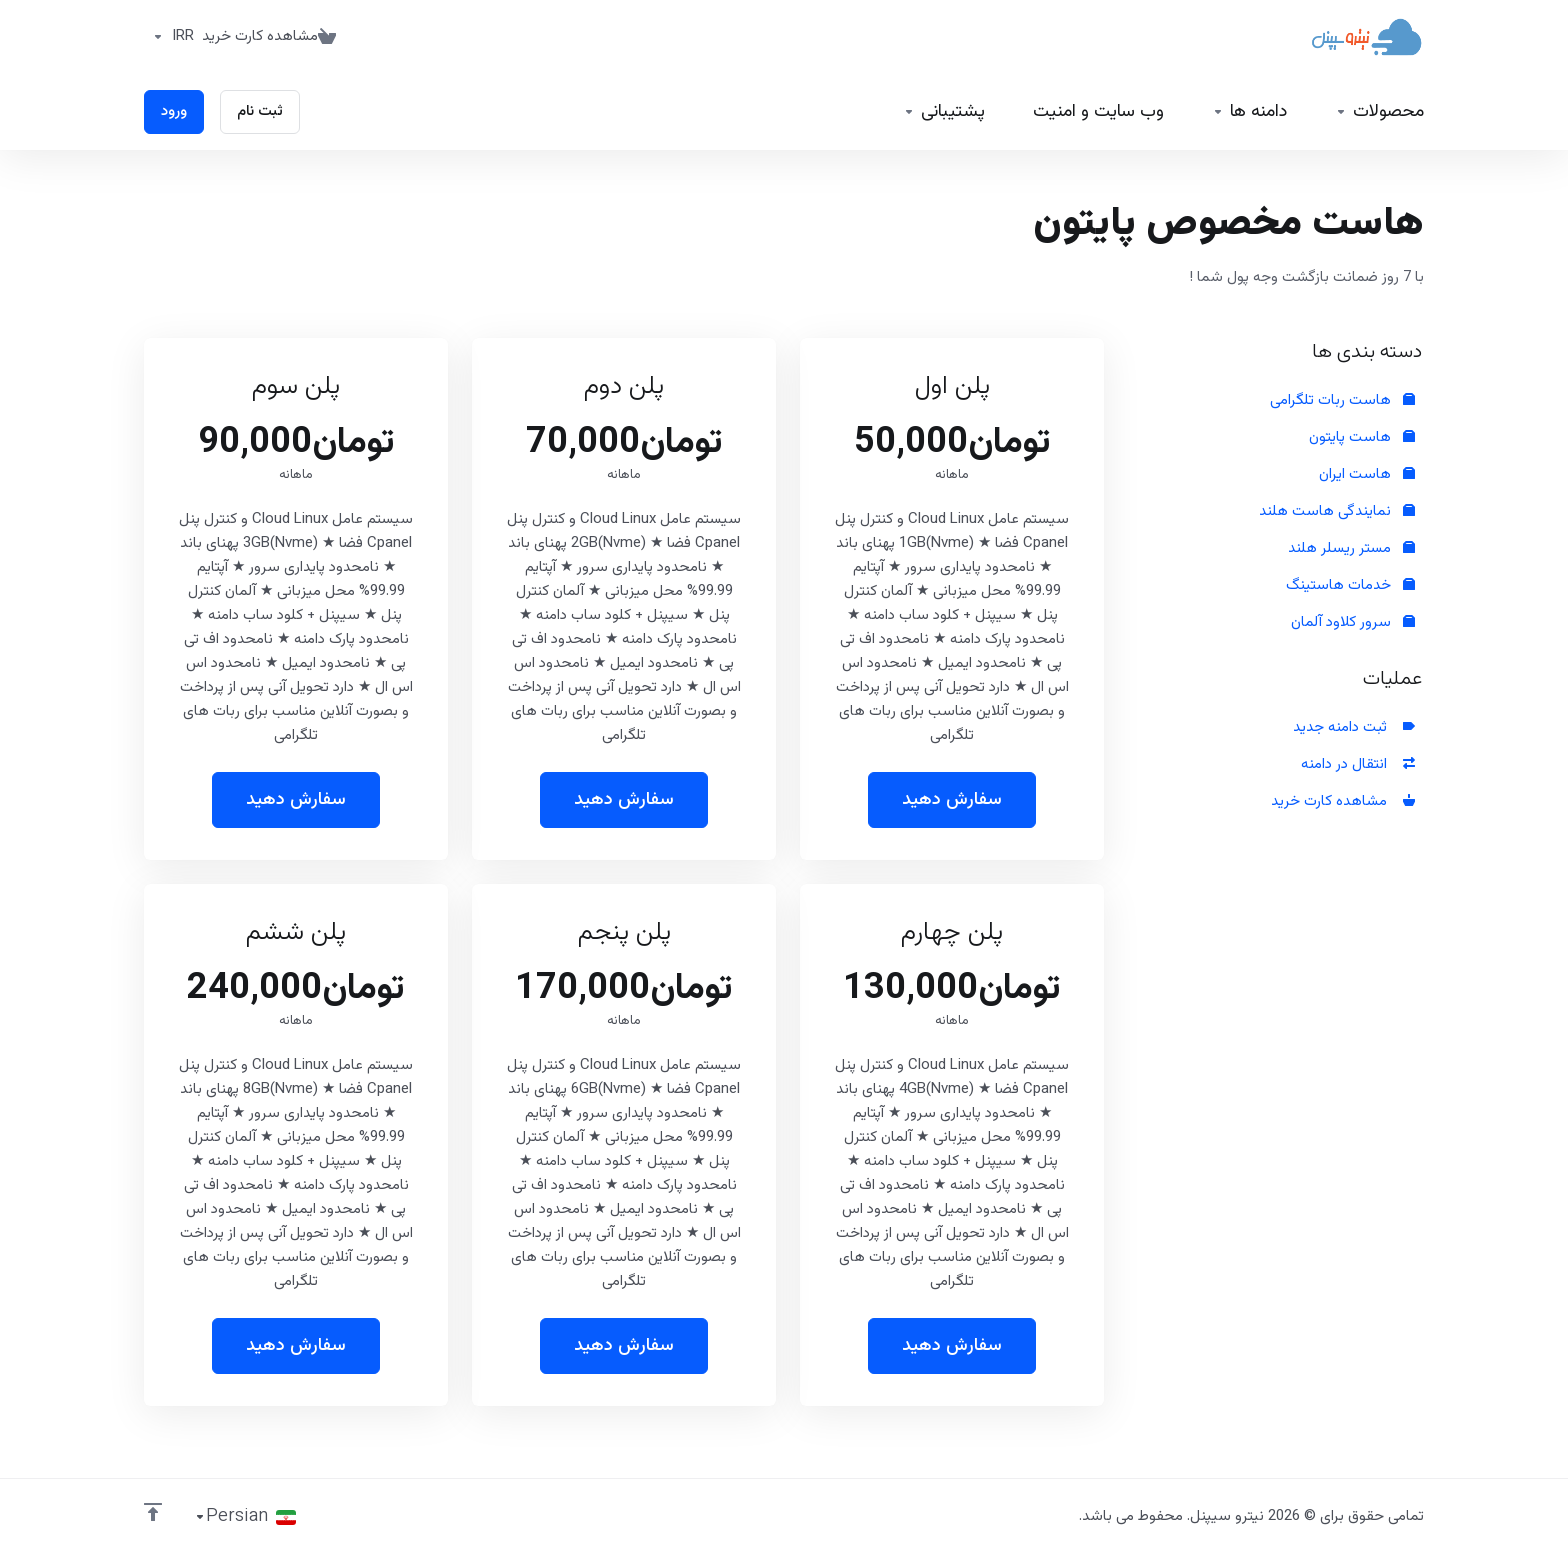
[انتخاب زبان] (245, 1517)
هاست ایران (1367, 474)
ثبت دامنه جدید (1354, 727)
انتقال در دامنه (1358, 764)
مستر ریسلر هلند (1351, 548)
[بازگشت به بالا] (153, 1512)
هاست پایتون (1362, 437)
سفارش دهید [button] (952, 800)
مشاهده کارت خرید (1343, 801)
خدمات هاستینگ (1350, 585)
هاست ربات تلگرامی (1342, 400)
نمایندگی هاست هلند (1337, 511)
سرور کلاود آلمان (1353, 622)
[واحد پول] (169, 37)
